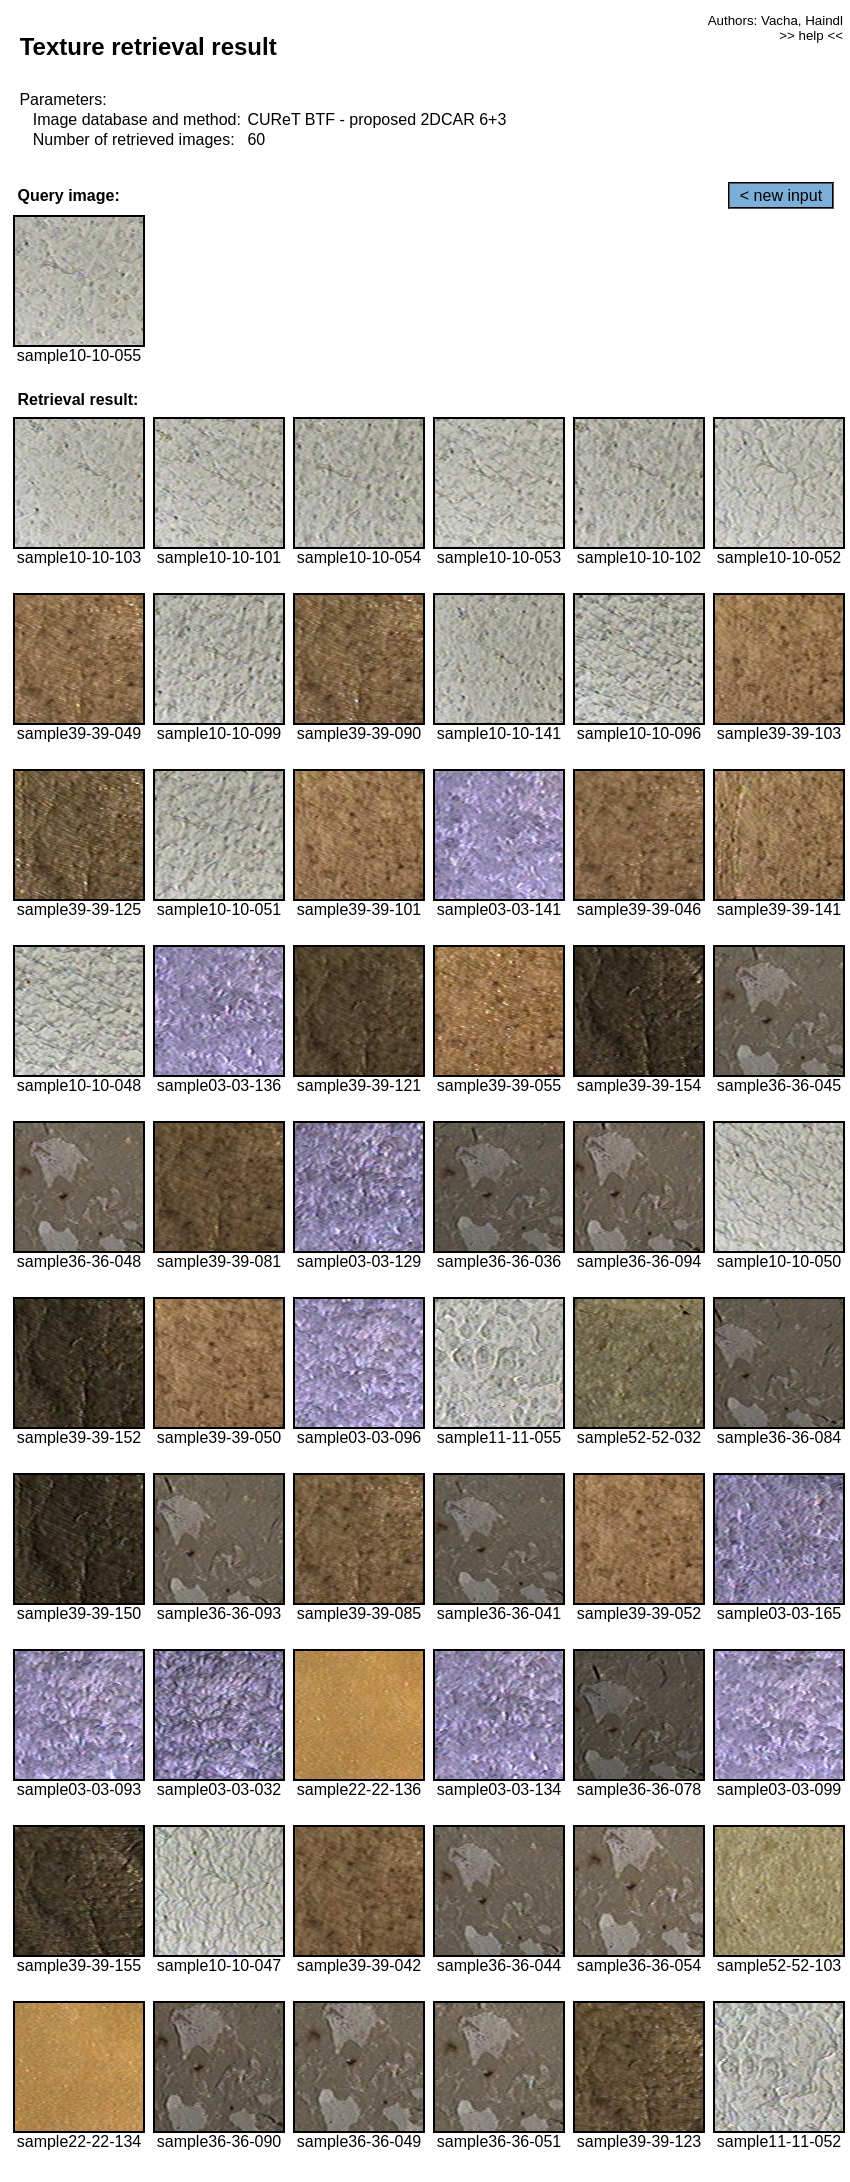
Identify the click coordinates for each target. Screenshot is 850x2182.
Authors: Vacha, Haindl (775, 20)
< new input (781, 195)
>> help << (811, 35)
